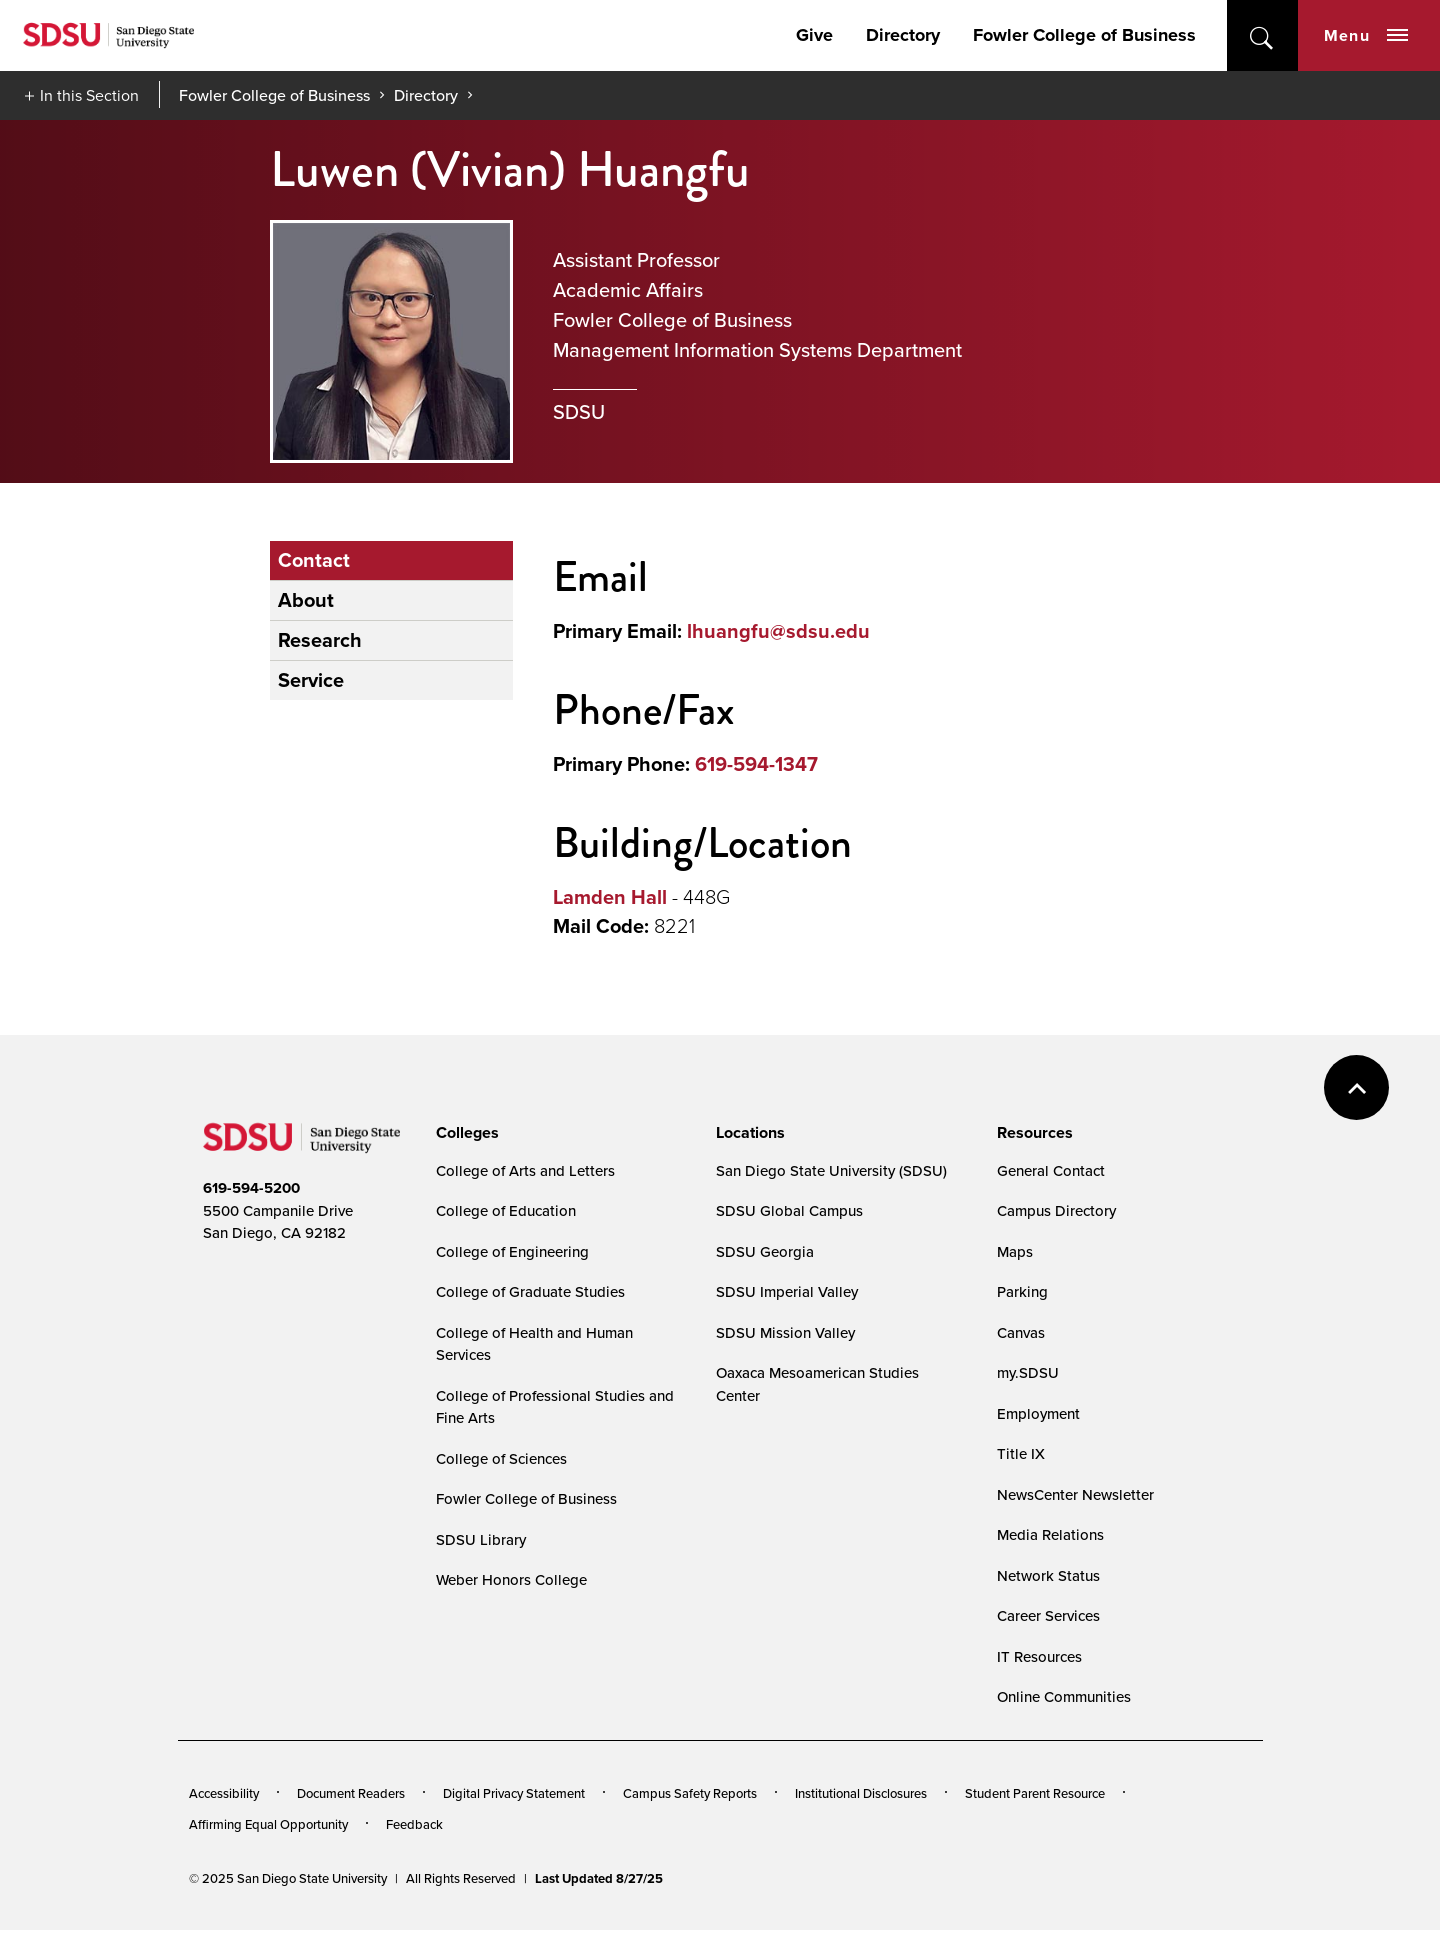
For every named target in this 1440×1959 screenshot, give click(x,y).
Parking (1022, 1291)
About (306, 600)
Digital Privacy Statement (514, 1793)
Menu (1366, 35)
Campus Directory (1056, 1210)
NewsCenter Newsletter (1075, 1494)
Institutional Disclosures (861, 1793)
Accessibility (224, 1793)
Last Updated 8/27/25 (599, 1878)
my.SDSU (1028, 1372)
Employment (1038, 1413)
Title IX (1021, 1453)
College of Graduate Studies (530, 1291)
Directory (903, 35)
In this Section (89, 95)
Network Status (1048, 1575)
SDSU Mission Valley (785, 1332)
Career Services (1048, 1615)
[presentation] (464, 1133)
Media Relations (1050, 1534)
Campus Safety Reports (690, 1793)
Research (320, 640)
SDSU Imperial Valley (787, 1291)
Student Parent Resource (1035, 1793)
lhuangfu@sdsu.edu (778, 631)
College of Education (506, 1210)
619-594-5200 (251, 1188)
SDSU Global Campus (789, 1210)
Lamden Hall (610, 897)
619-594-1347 (756, 764)
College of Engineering (512, 1251)
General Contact (1051, 1170)
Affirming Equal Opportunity (268, 1824)
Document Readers (351, 1793)
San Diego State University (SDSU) (831, 1170)
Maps (1015, 1251)
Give (814, 35)
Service (311, 680)
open (1262, 35)
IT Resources (1039, 1656)
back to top (1356, 1087)
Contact (314, 560)
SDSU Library (481, 1539)
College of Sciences (501, 1458)
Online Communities (1064, 1696)
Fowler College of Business (1084, 35)
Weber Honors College (511, 1579)
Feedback (414, 1824)
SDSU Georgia (765, 1251)
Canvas (1021, 1332)
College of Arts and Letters (525, 1170)
